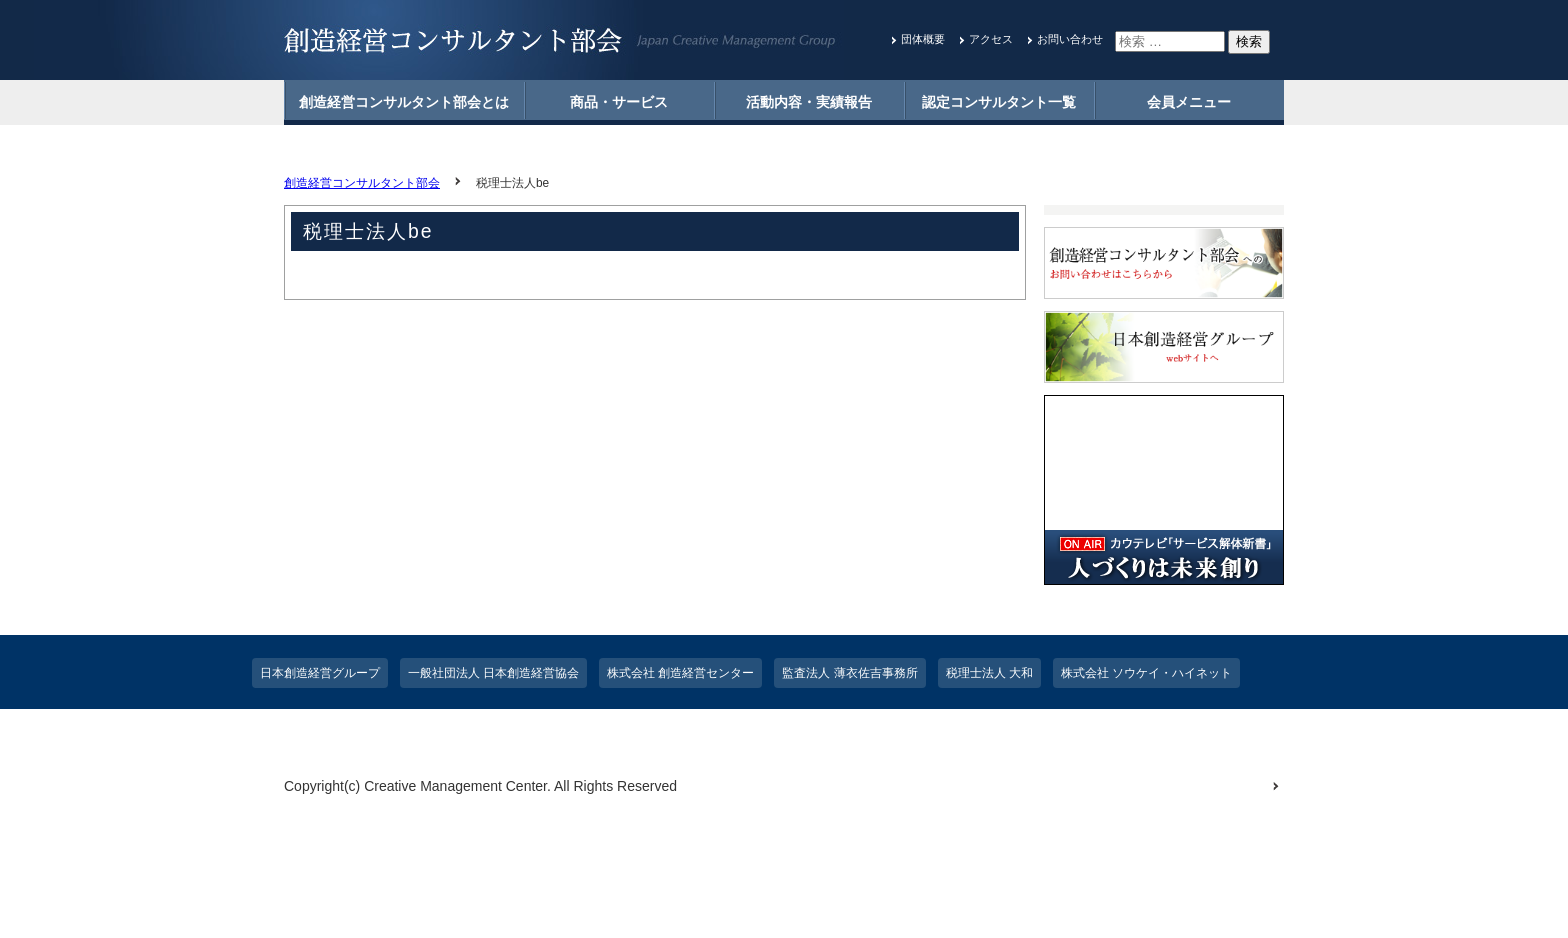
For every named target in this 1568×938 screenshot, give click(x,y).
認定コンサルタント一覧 (999, 102)
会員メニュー (1189, 102)
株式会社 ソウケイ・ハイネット (1146, 673)
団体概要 (923, 39)
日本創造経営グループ (320, 673)
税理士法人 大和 (989, 673)
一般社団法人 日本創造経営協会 (493, 673)
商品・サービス (619, 102)
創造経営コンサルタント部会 (362, 183)
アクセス (991, 39)
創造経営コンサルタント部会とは (404, 102)
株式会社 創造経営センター (680, 673)
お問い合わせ (1070, 39)
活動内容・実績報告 (809, 102)
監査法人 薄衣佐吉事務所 (849, 673)
